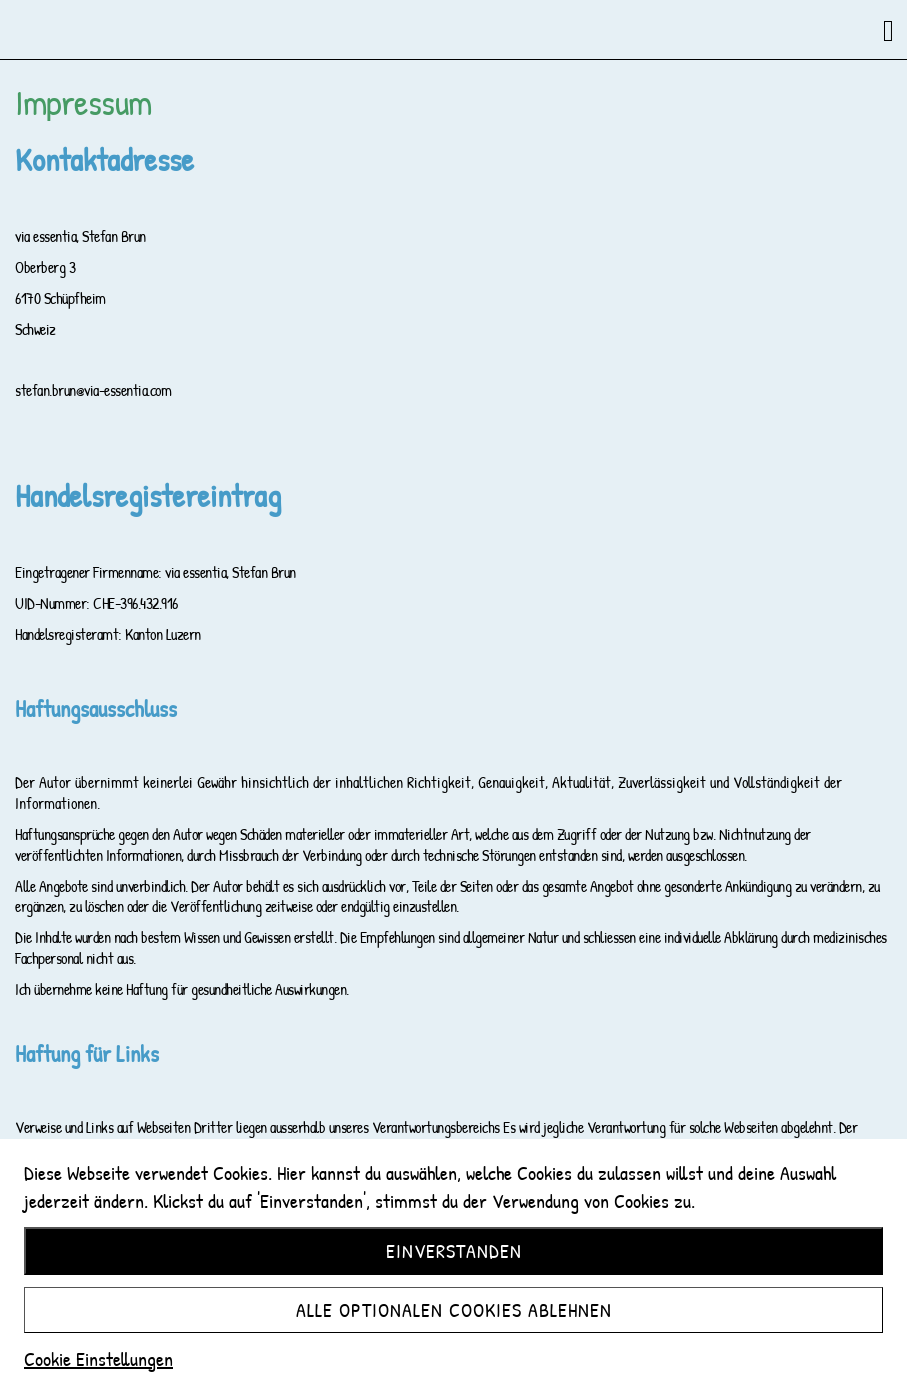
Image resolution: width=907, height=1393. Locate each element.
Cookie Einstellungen (98, 1358)
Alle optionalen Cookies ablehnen (454, 1309)
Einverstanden (454, 1250)
